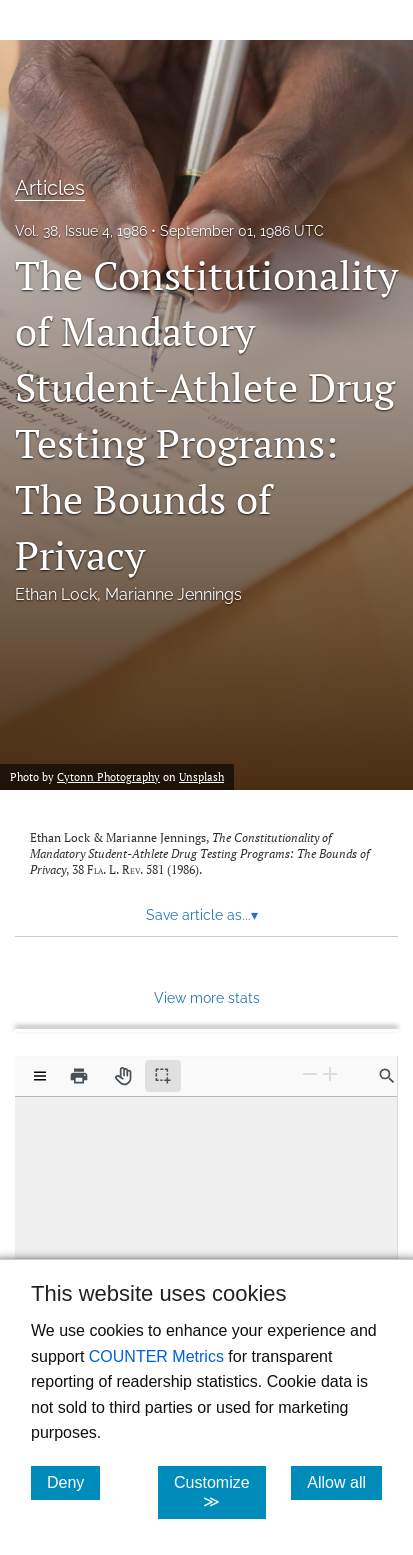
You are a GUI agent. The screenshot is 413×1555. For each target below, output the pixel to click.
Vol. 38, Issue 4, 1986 (81, 231)
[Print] (79, 1076)
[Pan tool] (123, 1076)
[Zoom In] (330, 1074)
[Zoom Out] (310, 1074)
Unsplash (201, 777)
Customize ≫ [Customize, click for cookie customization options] (220, 1492)
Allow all (344, 1482)
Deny (73, 1482)
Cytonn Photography (108, 777)
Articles (50, 188)
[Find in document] (387, 1076)
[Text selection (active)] (163, 1076)
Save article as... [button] (202, 915)
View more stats (207, 997)
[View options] (40, 1076)
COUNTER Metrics (156, 1356)
